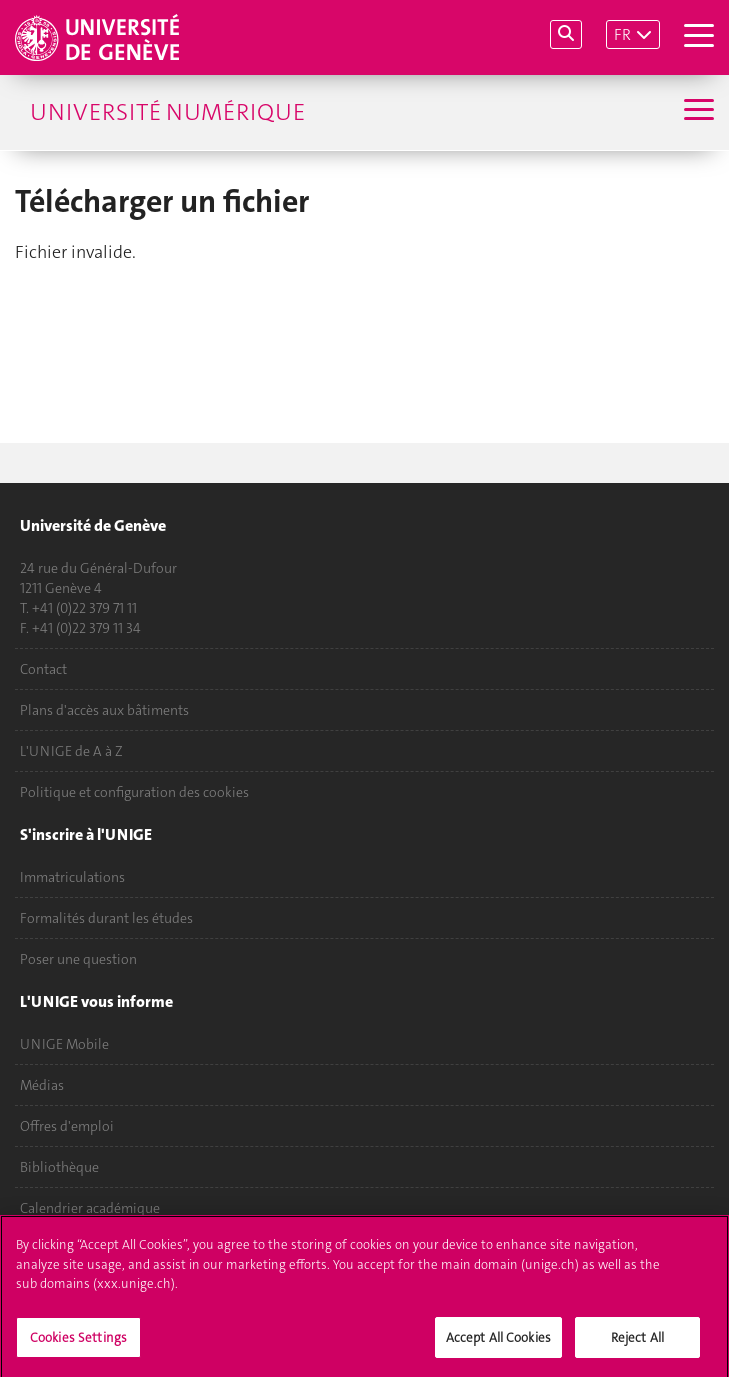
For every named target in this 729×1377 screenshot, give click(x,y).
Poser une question (78, 959)
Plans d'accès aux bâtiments (104, 710)
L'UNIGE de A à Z (71, 751)
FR (622, 34)
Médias (42, 1085)
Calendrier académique (90, 1208)
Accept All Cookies (498, 1343)
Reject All (637, 1343)
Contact (43, 669)
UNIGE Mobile (64, 1044)
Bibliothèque (59, 1167)
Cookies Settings (78, 1343)
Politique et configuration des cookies (134, 792)
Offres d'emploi (67, 1126)
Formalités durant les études (106, 918)
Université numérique (167, 112)
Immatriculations (72, 877)
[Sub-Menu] (696, 112)
